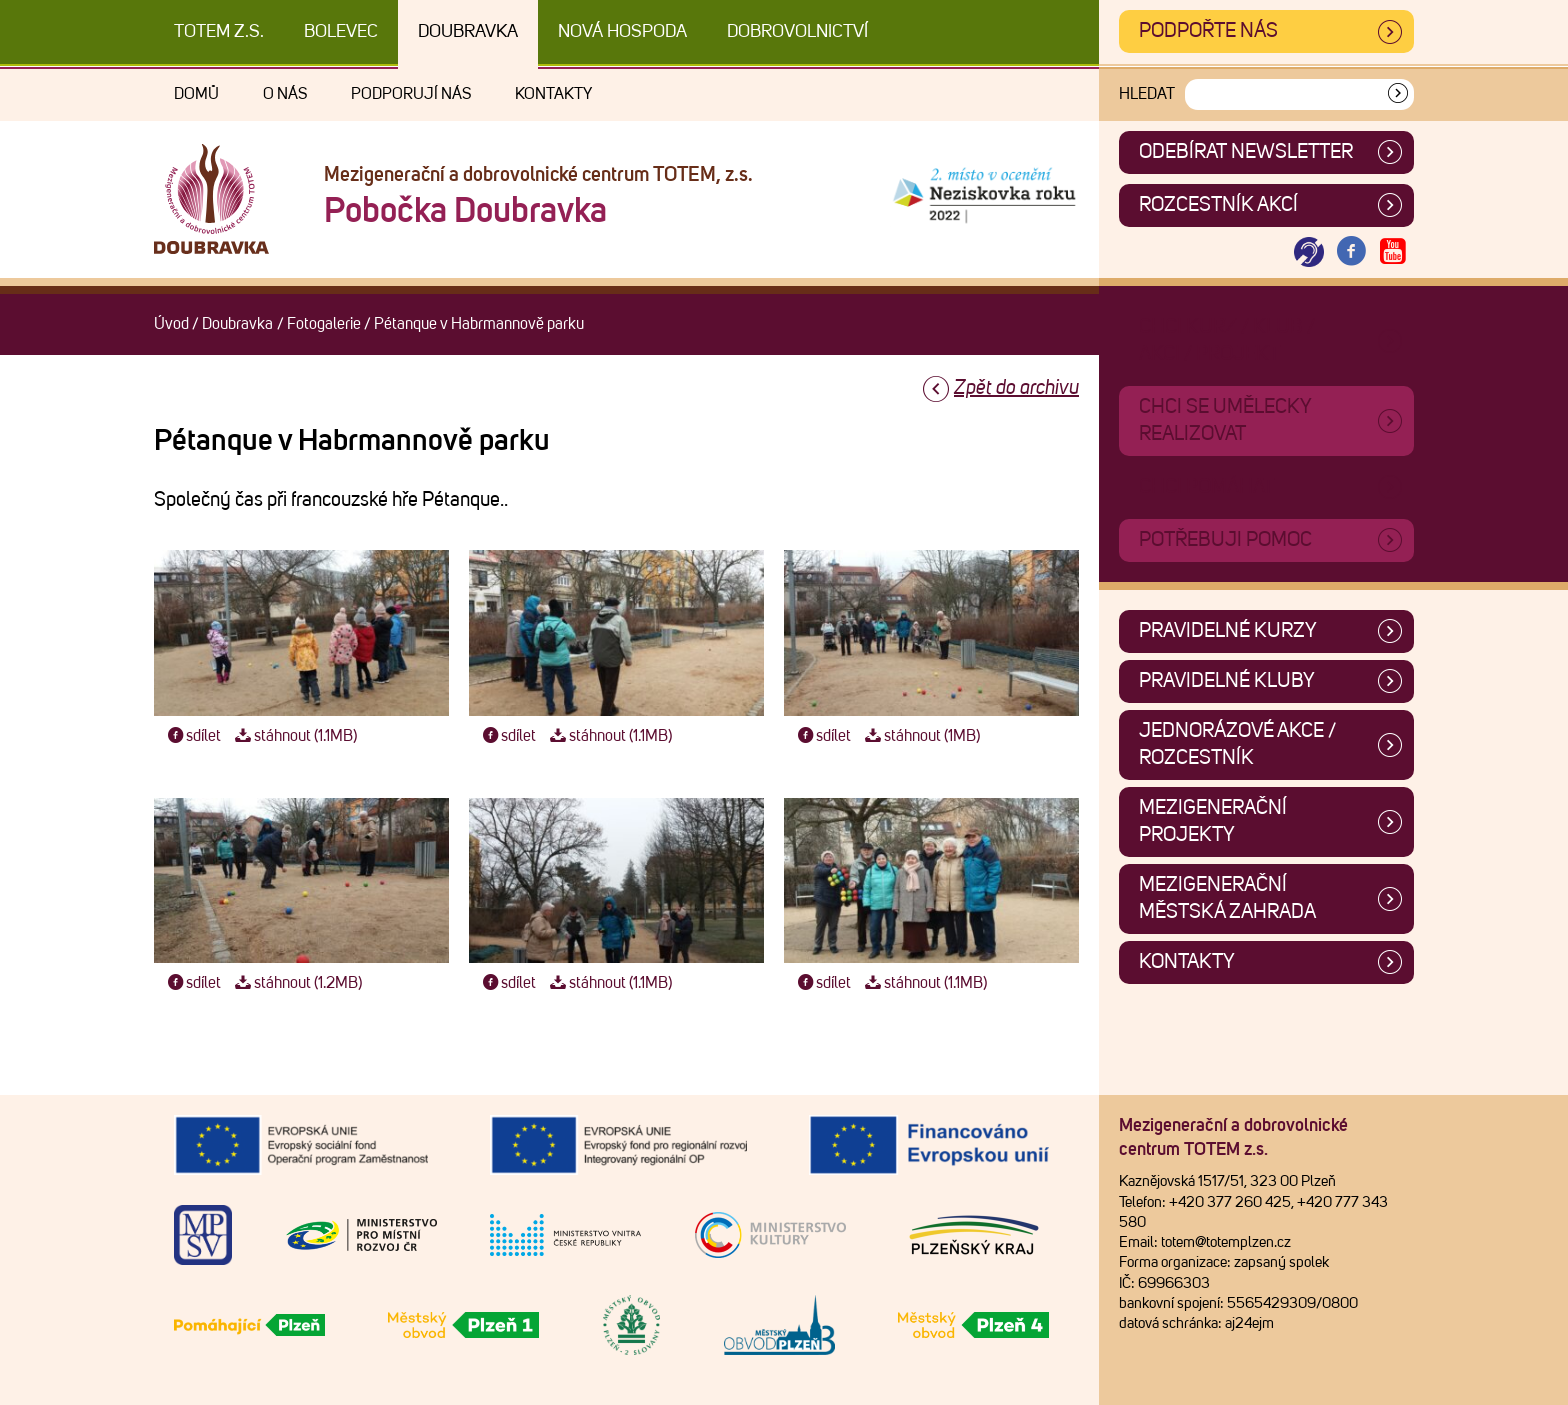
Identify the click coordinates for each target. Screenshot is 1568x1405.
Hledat (1147, 94)
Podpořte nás (1208, 31)
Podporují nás (411, 94)
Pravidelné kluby (1227, 681)
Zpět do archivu (1016, 388)
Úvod (171, 324)
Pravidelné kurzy (1228, 631)
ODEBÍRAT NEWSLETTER (1246, 152)
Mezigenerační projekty (1213, 821)
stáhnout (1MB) (920, 736)
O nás (285, 94)
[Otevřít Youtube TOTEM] (1393, 252)
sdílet (192, 736)
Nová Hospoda (622, 32)
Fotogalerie (324, 324)
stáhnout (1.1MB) (293, 736)
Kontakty (553, 94)
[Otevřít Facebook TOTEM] (1351, 252)
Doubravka (468, 32)
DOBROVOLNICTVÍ (797, 32)
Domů (196, 94)
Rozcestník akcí (1218, 205)
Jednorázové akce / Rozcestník (1237, 744)
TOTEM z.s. (219, 32)
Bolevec (341, 32)
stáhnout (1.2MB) (296, 983)
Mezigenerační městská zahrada (1227, 898)
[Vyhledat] (1398, 94)
